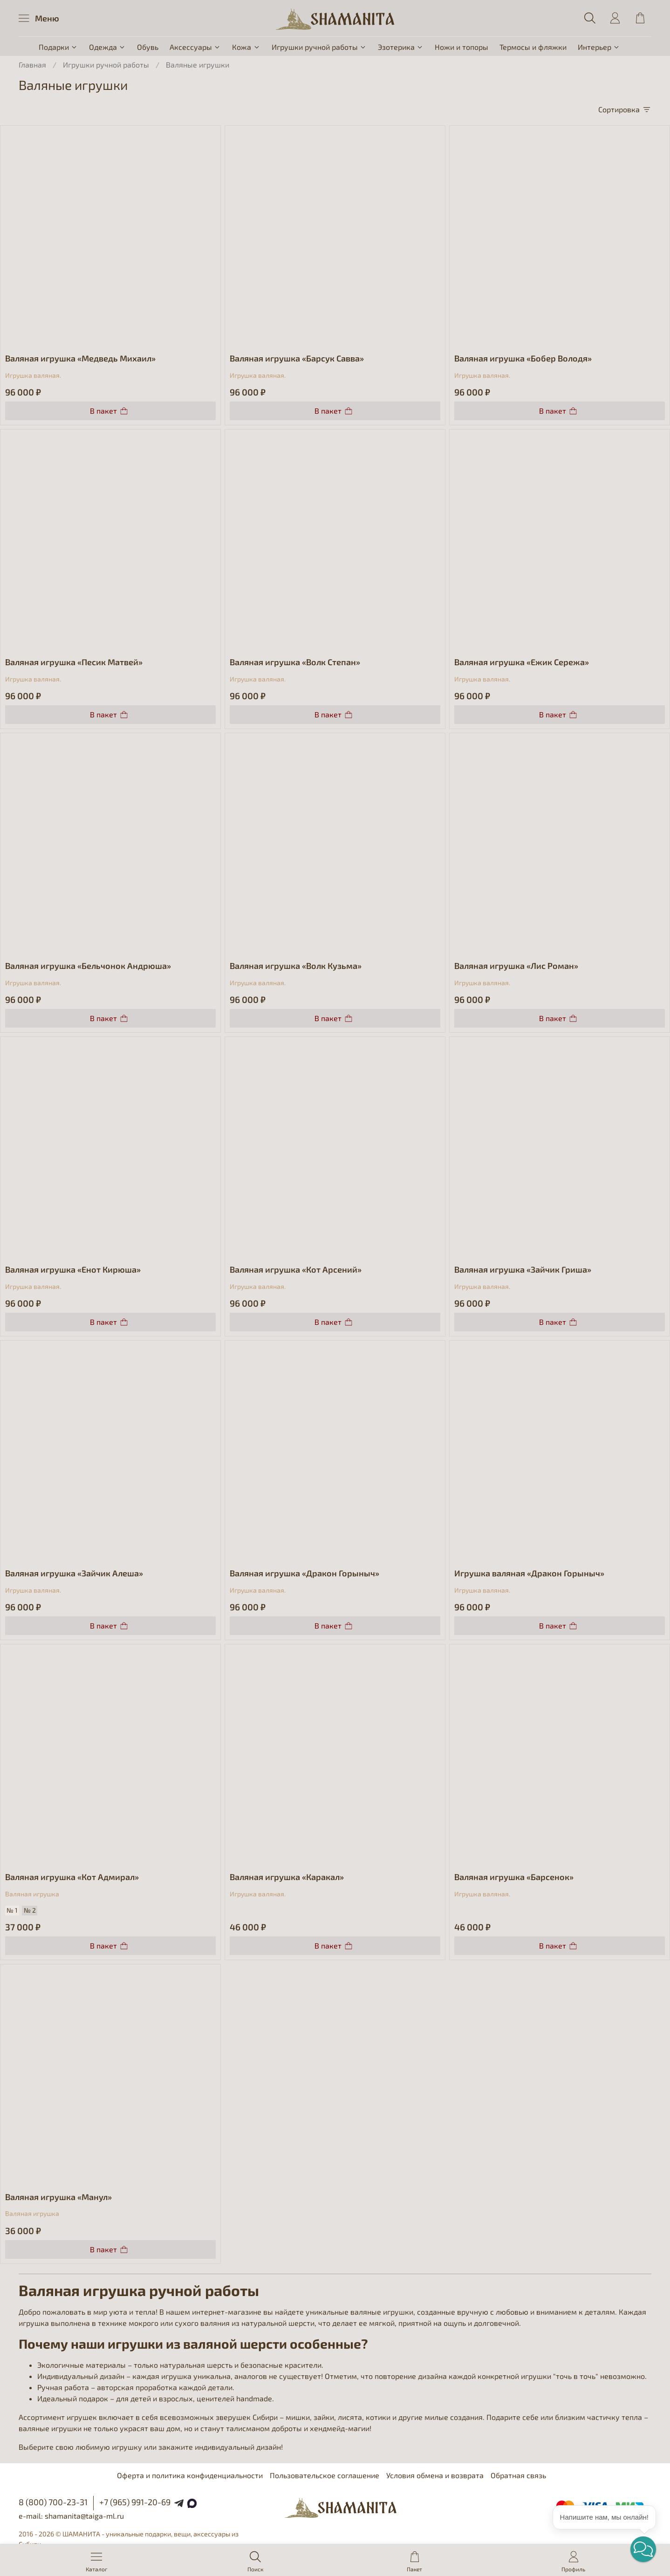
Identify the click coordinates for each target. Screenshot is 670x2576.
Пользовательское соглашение (324, 2475)
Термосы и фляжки (533, 46)
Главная (32, 64)
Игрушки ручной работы (319, 46)
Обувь (147, 46)
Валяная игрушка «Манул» (58, 2197)
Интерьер (599, 46)
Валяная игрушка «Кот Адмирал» (72, 1877)
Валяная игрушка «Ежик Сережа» (521, 662)
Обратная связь (518, 2475)
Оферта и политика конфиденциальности (190, 2475)
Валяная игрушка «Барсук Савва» (297, 358)
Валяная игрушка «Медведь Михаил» (80, 358)
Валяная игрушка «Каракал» (287, 1877)
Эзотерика (401, 46)
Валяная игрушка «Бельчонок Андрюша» (88, 966)
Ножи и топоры (461, 46)
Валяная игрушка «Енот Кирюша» (73, 1269)
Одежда (107, 46)
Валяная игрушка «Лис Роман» (516, 966)
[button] (643, 2549)
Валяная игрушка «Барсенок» (514, 1877)
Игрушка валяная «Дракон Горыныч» (529, 1573)
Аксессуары (195, 46)
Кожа (246, 46)
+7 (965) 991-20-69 (135, 2502)
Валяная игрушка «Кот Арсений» (296, 1269)
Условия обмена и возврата (435, 2475)
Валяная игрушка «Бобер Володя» (523, 358)
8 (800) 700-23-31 (53, 2502)
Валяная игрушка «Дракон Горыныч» (304, 1573)
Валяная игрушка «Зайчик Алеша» (74, 1573)
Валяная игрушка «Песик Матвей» (74, 662)
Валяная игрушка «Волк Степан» (295, 662)
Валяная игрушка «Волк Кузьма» (296, 966)
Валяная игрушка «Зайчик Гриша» (522, 1269)
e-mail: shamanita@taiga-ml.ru (71, 2515)
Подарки (58, 46)
